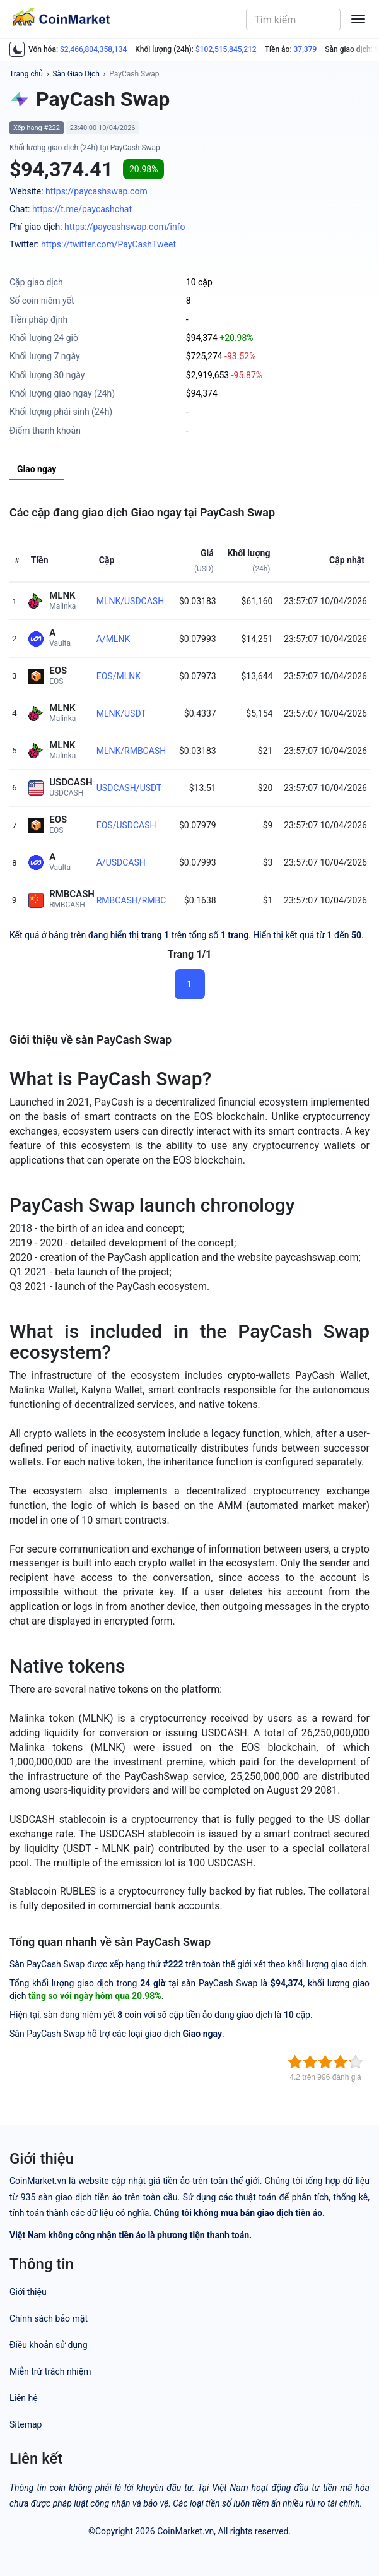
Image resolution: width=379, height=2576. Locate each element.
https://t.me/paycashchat (82, 209)
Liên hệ (23, 2398)
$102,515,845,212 (226, 49)
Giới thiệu (28, 2292)
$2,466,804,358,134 (93, 49)
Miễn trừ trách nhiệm (50, 2371)
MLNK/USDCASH (130, 601)
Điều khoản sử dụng (48, 2345)
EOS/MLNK (118, 676)
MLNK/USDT (121, 713)
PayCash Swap (134, 73)
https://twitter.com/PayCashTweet (108, 244)
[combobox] (293, 19)
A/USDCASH (121, 862)
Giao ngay (36, 469)
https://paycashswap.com (96, 191)
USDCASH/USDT (129, 788)
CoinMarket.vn (185, 2531)
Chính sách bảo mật (48, 2318)
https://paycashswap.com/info (124, 227)
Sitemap (25, 2424)
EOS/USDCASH (126, 825)
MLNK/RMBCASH (131, 751)
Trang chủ (26, 73)
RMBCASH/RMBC (131, 900)
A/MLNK (113, 639)
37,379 (305, 49)
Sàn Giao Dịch (75, 73)
